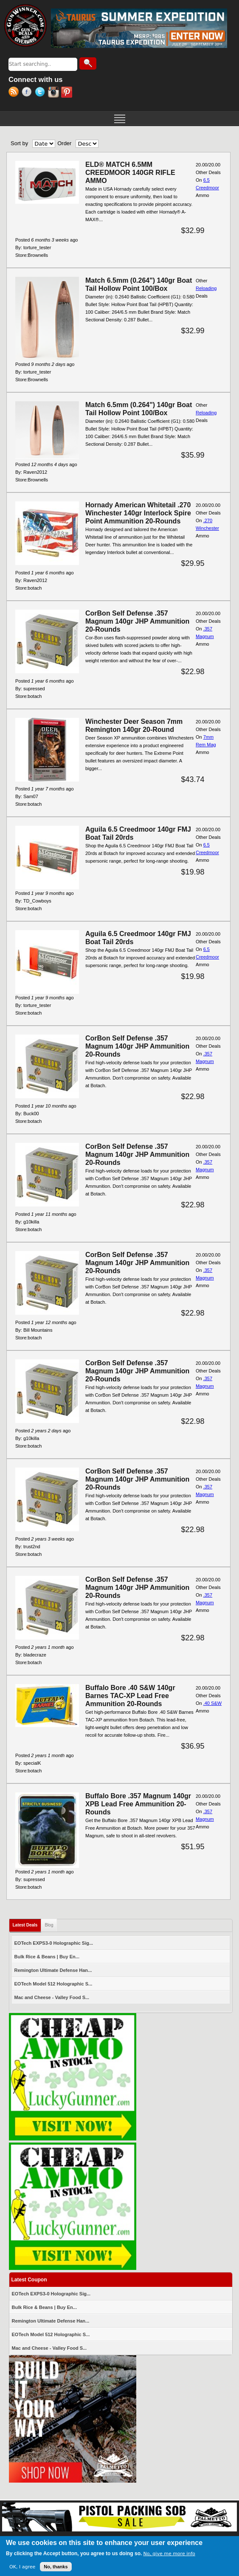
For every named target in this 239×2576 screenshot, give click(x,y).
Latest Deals (27, 1923)
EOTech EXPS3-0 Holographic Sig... (53, 1943)
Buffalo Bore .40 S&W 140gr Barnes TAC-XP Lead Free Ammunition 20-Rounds (130, 1695)
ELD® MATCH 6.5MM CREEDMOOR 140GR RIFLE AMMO (130, 172)
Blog (49, 1925)
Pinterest (67, 93)
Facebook (28, 93)
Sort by (19, 143)
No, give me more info (169, 2554)
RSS (15, 93)
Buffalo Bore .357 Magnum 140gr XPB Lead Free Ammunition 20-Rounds (138, 1804)
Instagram (54, 93)
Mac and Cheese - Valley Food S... (52, 1997)
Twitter (41, 93)
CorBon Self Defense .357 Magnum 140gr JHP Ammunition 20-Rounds (137, 621)
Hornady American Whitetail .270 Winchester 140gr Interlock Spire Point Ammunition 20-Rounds (138, 513)
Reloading (206, 288)
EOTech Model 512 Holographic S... (53, 1983)
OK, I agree (22, 2567)
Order (64, 143)
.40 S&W (212, 1703)
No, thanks (55, 2567)
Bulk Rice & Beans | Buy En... (46, 1956)
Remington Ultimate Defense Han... (53, 1970)
